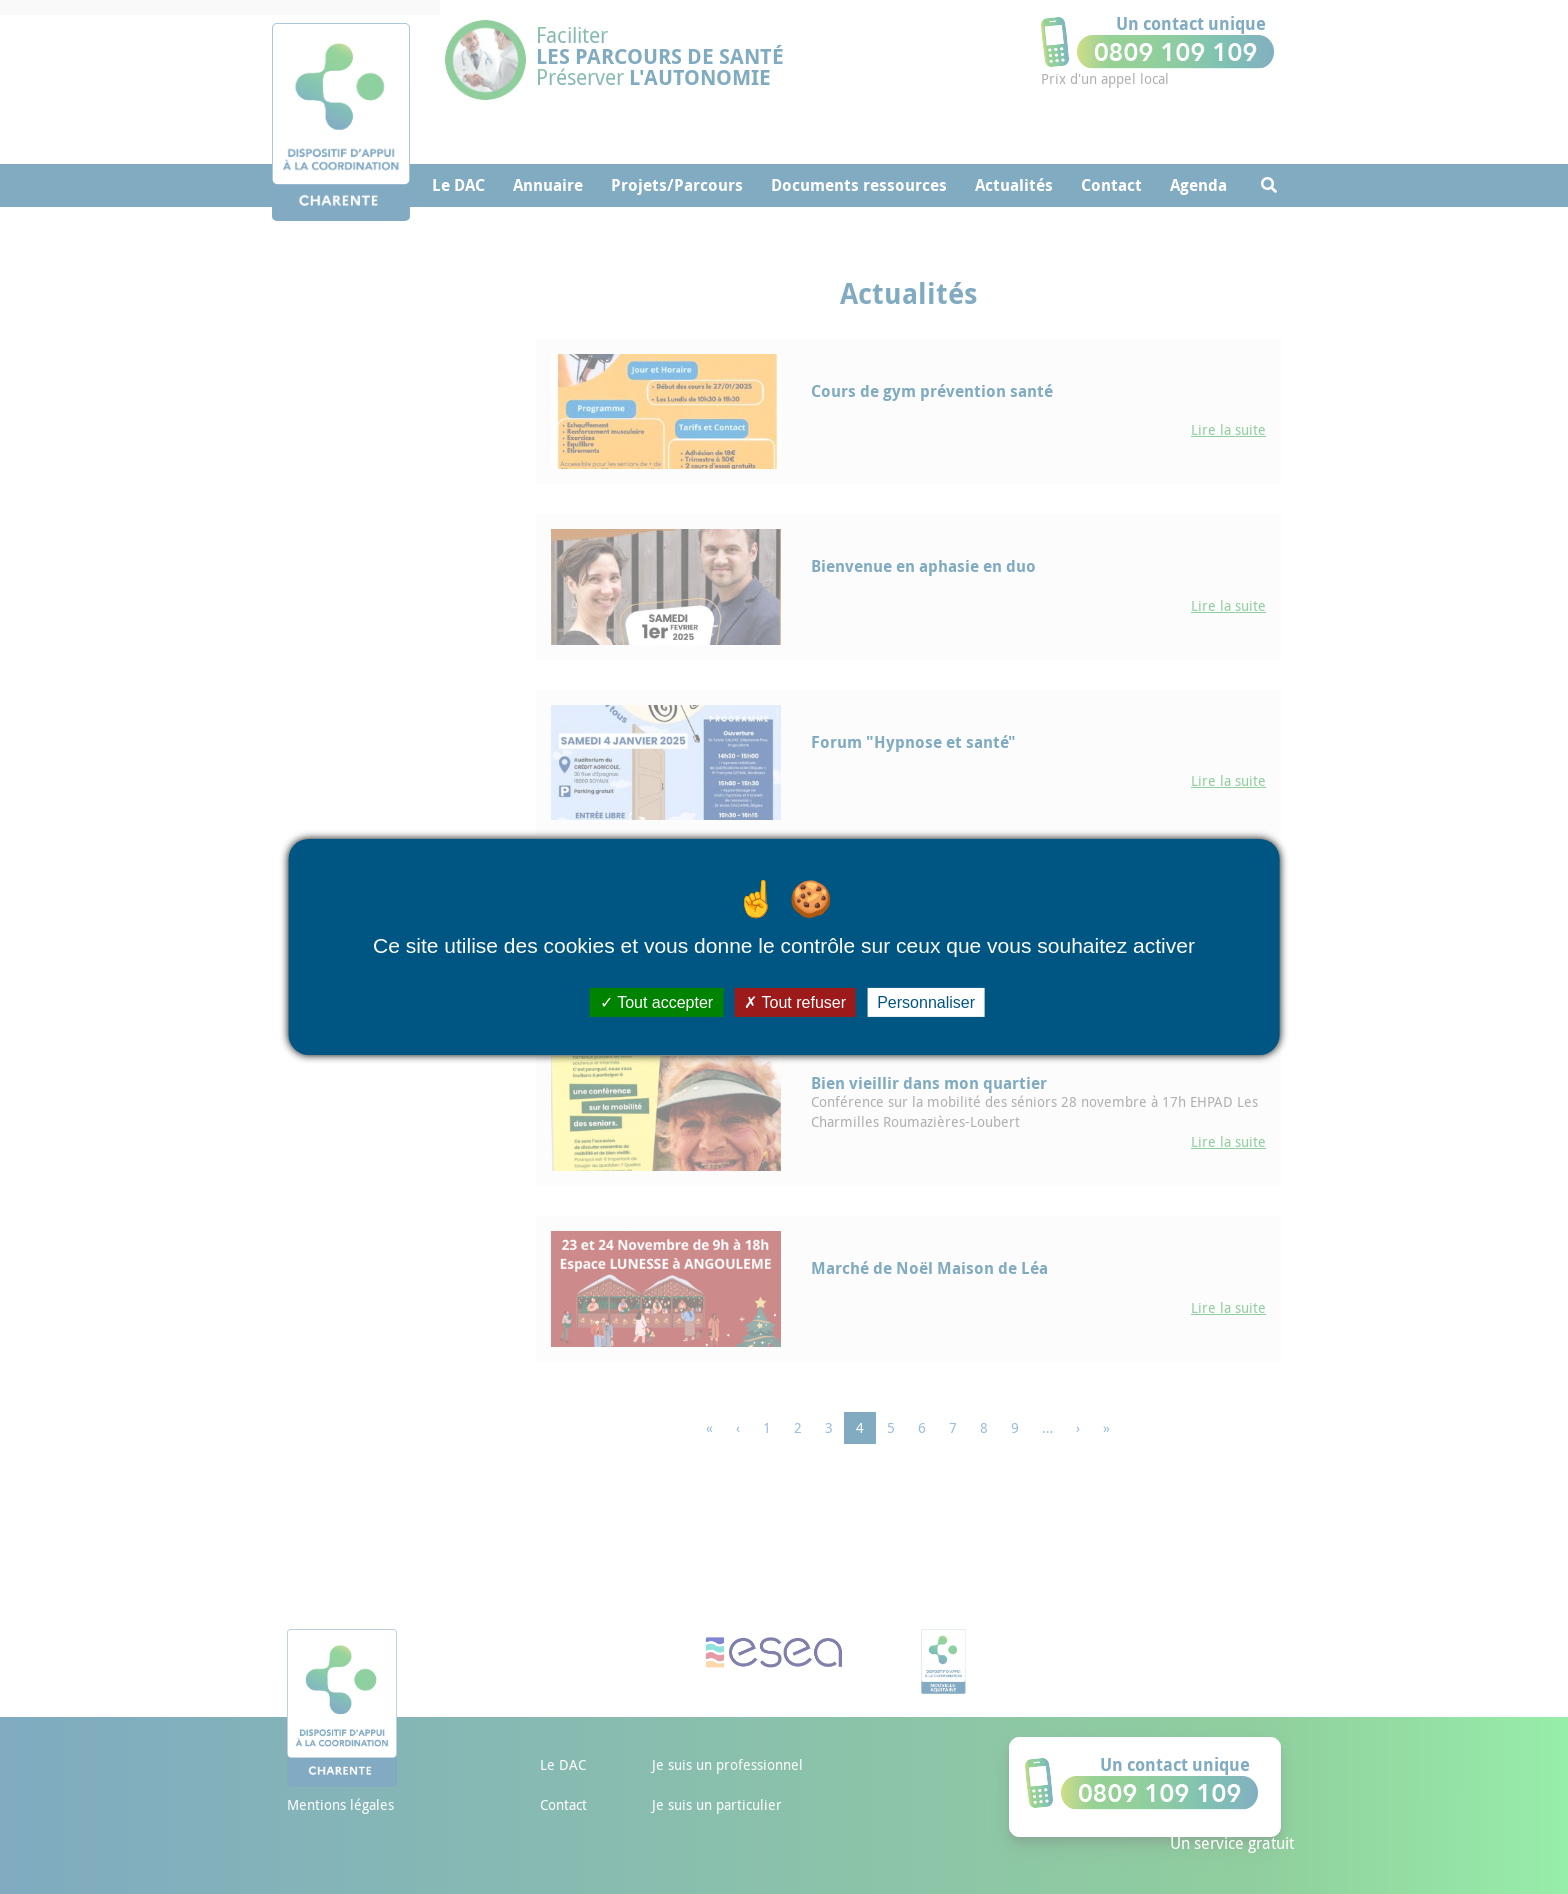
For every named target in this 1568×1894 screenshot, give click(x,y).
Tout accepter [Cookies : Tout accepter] (656, 1002)
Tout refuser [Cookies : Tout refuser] (795, 1002)
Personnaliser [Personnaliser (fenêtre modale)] (926, 1002)
